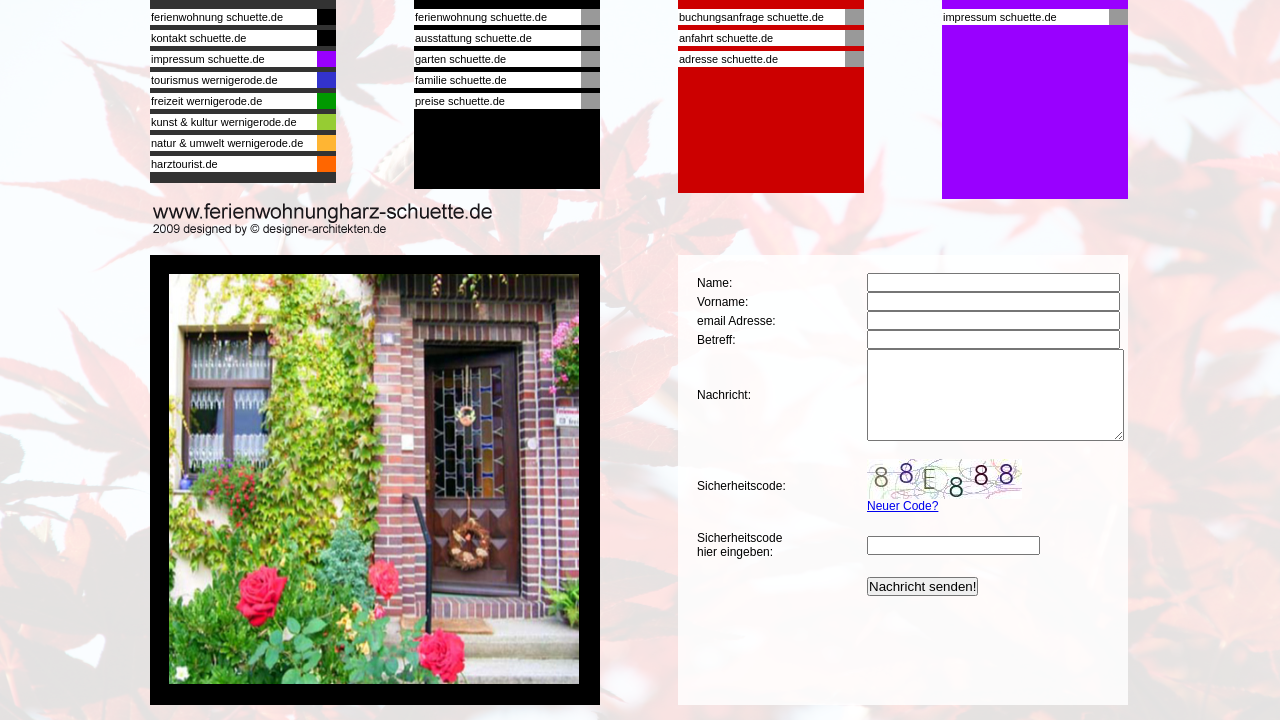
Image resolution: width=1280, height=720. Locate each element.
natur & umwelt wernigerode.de (227, 143)
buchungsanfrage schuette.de (751, 17)
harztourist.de (184, 164)
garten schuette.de (460, 59)
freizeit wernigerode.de (206, 101)
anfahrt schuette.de (726, 38)
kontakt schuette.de (198, 38)
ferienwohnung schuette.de (217, 17)
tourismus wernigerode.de (214, 80)
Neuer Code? (902, 524)
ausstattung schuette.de (473, 38)
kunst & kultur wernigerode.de (224, 122)
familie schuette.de (461, 80)
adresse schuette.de (728, 59)
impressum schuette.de (208, 59)
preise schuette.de (460, 101)
